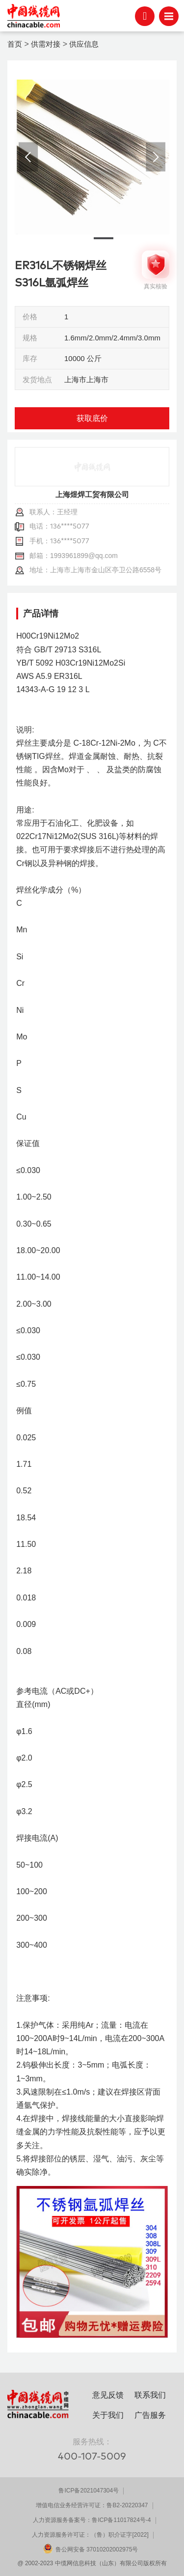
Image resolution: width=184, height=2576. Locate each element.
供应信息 (84, 44)
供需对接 (45, 44)
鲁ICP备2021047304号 (88, 2490)
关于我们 (108, 2415)
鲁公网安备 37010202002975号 (96, 2549)
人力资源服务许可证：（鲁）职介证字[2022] (90, 2534)
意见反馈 (108, 2395)
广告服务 (150, 2415)
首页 (14, 44)
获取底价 (92, 418)
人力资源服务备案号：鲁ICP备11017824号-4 (92, 2520)
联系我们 (150, 2395)
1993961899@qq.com (84, 556)
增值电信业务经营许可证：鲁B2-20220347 (92, 2505)
